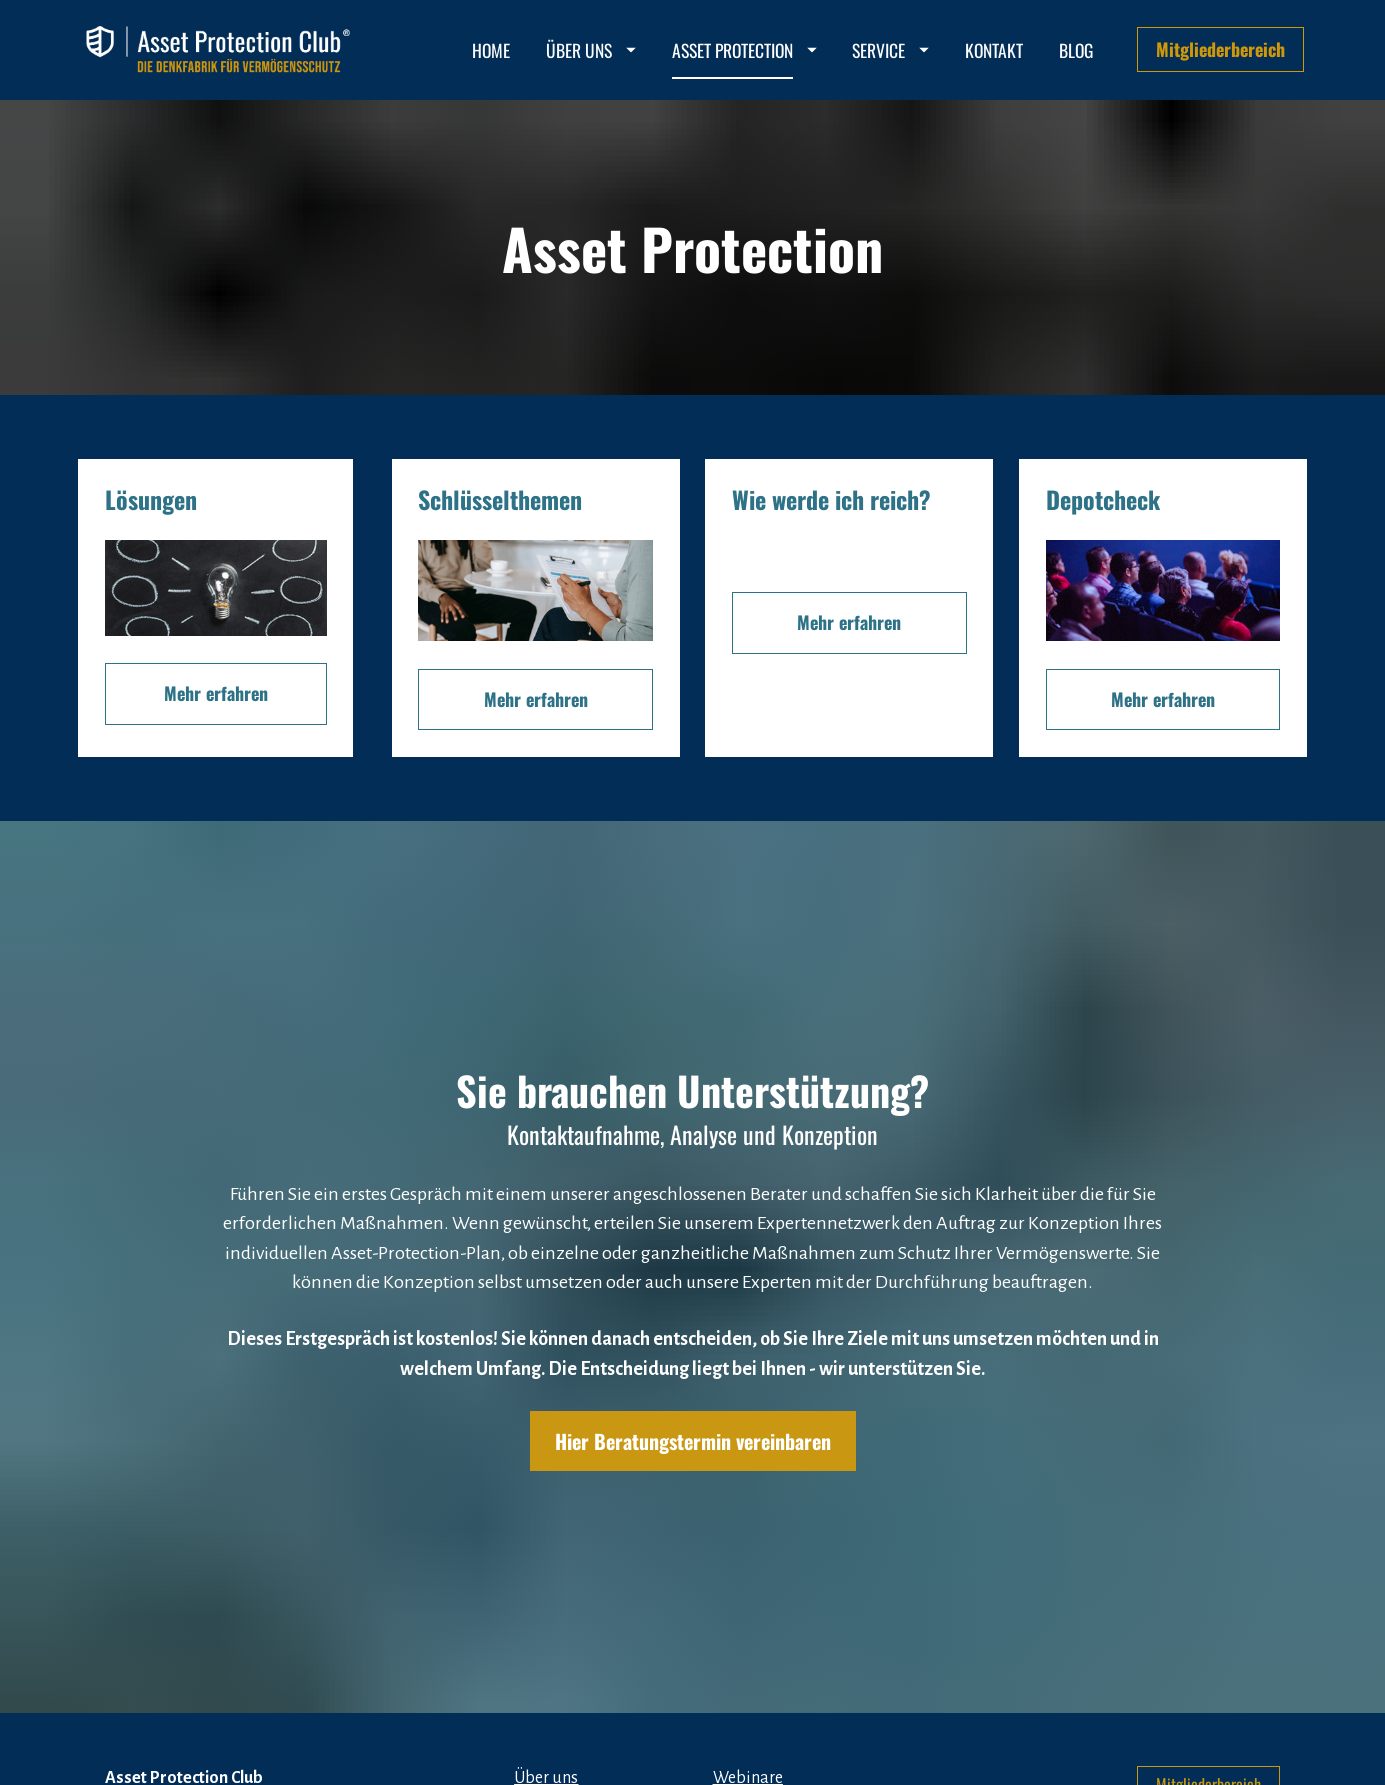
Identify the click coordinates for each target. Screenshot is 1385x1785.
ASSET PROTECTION (744, 50)
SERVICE (890, 50)
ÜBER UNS (591, 50)
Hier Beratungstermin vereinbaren (693, 1398)
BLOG (1076, 50)
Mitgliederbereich (1220, 49)
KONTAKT (994, 50)
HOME (491, 50)
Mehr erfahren (216, 693)
